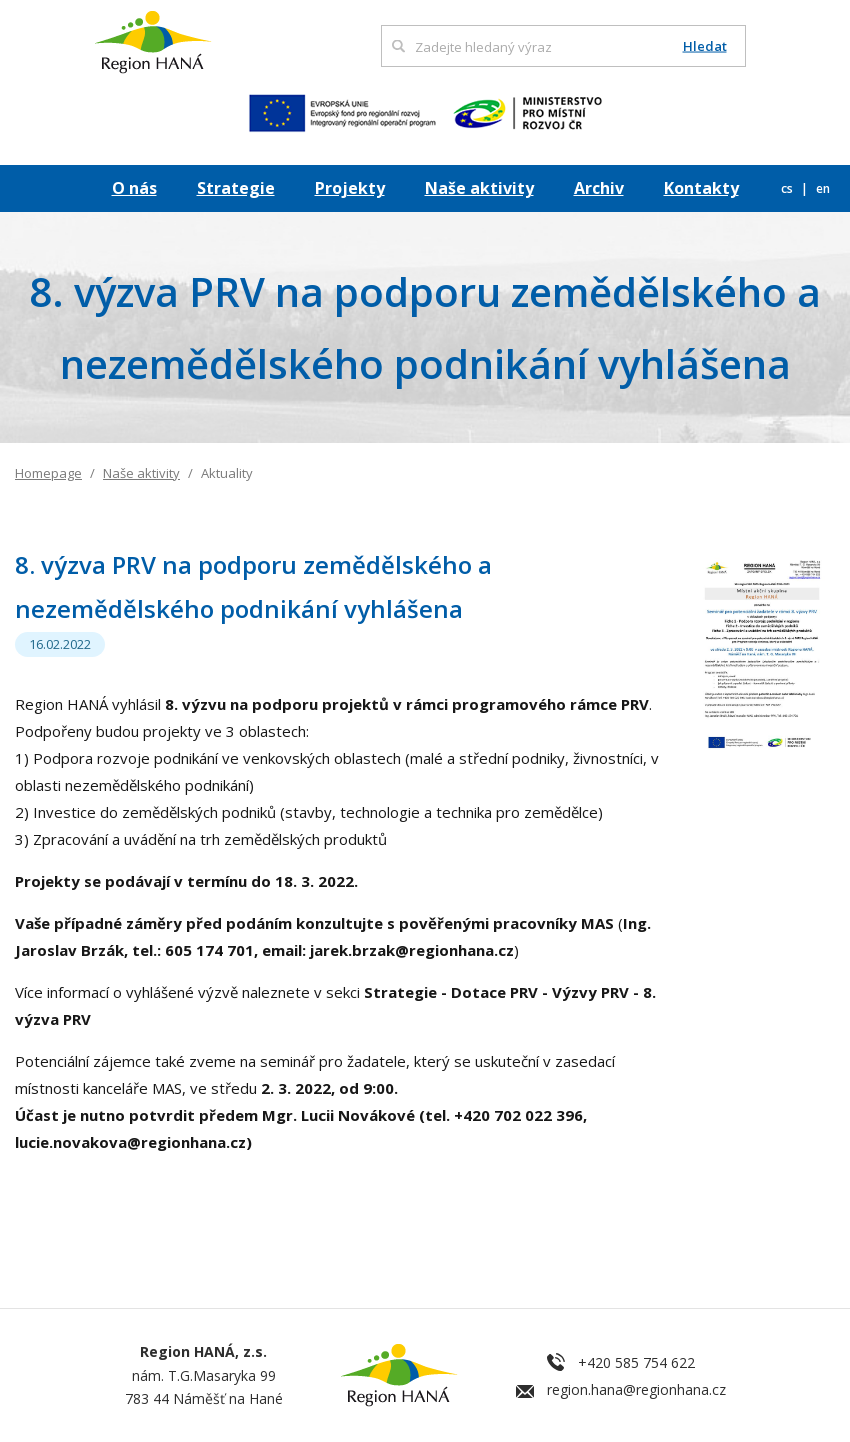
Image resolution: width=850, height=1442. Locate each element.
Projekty (350, 188)
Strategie (236, 188)
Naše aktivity (479, 188)
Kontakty (701, 188)
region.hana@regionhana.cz (636, 1389)
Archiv (599, 188)
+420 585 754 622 (636, 1362)
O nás (134, 188)
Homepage (48, 473)
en (823, 188)
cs (788, 188)
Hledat (705, 46)
